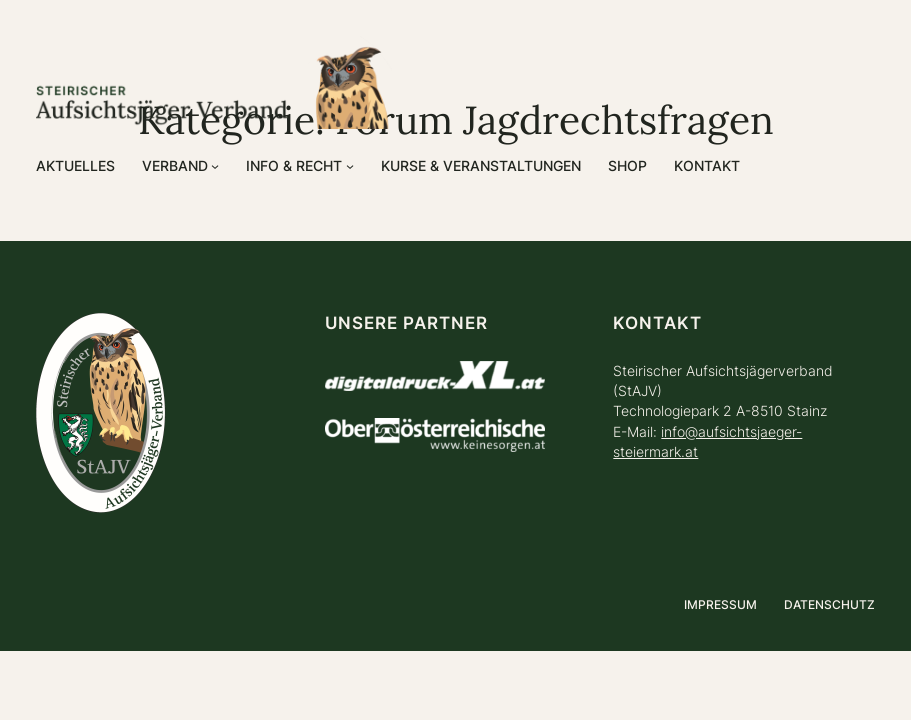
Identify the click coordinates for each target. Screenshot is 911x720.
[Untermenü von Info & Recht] (350, 166)
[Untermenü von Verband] (215, 166)
